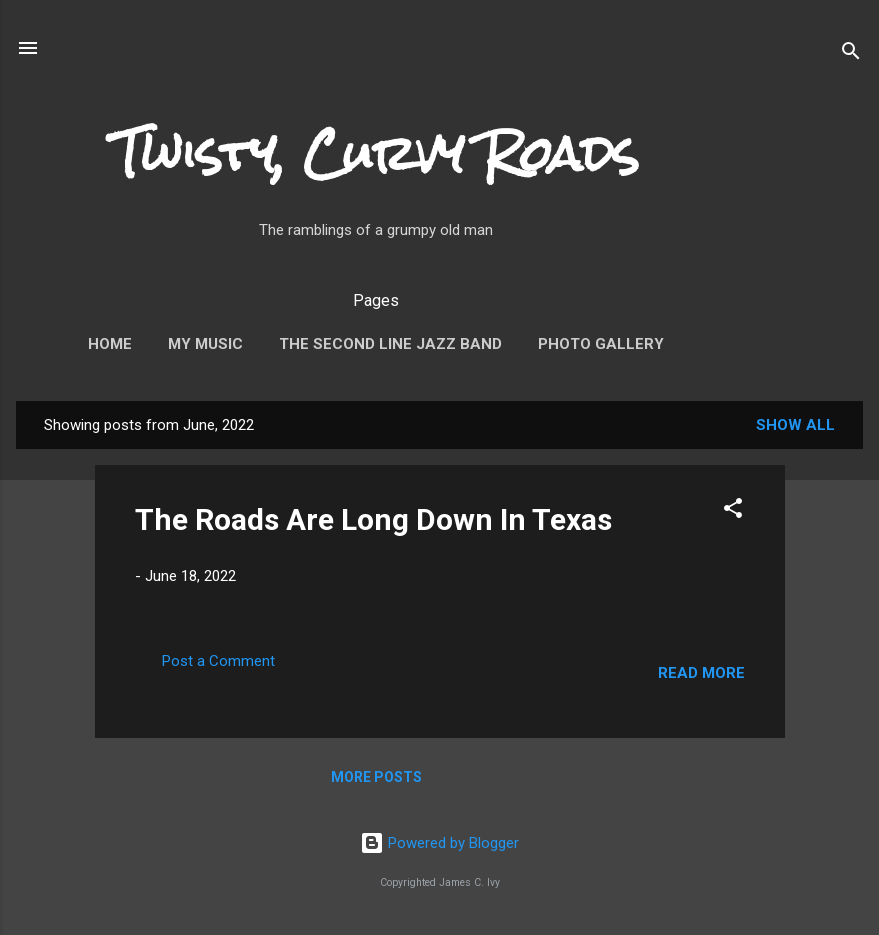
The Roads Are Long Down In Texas (373, 519)
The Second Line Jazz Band (390, 344)
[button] (733, 507)
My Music (205, 344)
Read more (701, 673)
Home (110, 344)
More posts (376, 777)
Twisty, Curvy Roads (376, 154)
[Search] (851, 50)
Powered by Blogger (439, 843)
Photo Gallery (601, 344)
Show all (795, 425)
